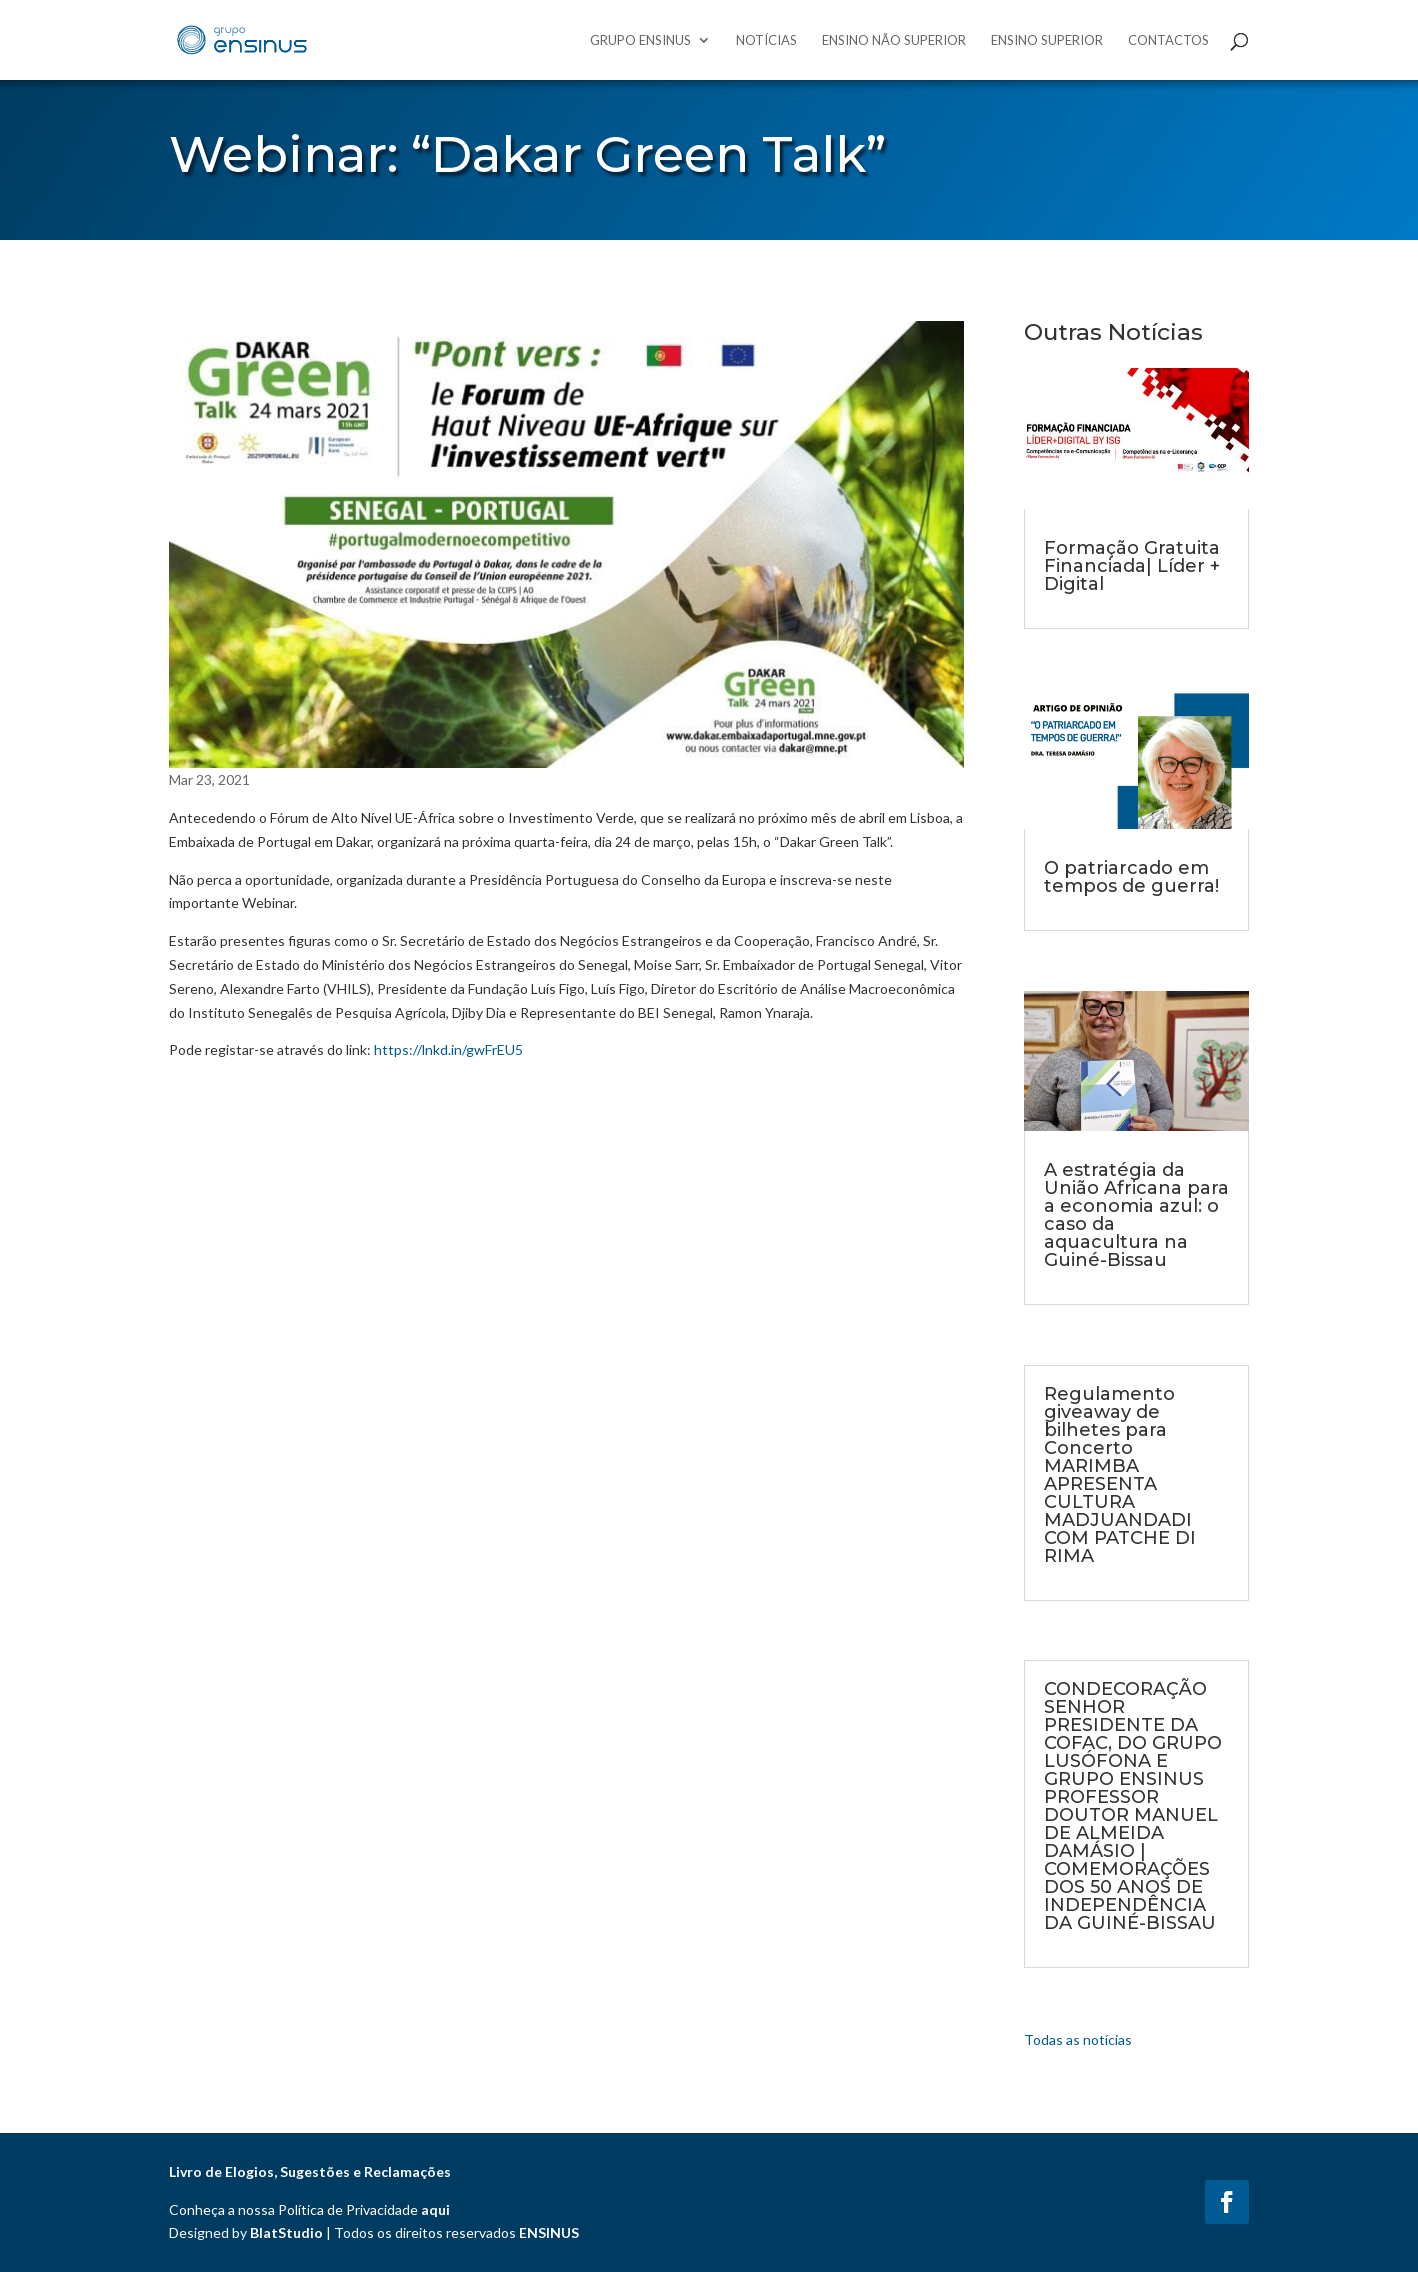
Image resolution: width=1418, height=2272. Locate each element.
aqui (435, 2209)
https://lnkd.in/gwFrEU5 (448, 1049)
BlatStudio (286, 2232)
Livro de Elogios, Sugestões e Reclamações (310, 2171)
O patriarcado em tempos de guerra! (1131, 877)
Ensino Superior (1047, 40)
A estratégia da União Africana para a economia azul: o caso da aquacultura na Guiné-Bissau (1136, 1215)
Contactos (1168, 40)
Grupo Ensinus (640, 40)
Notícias (766, 40)
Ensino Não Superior (894, 40)
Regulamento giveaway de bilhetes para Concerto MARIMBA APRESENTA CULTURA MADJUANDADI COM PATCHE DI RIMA (1120, 1475)
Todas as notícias (1078, 2039)
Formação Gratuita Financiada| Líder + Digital (1132, 566)
